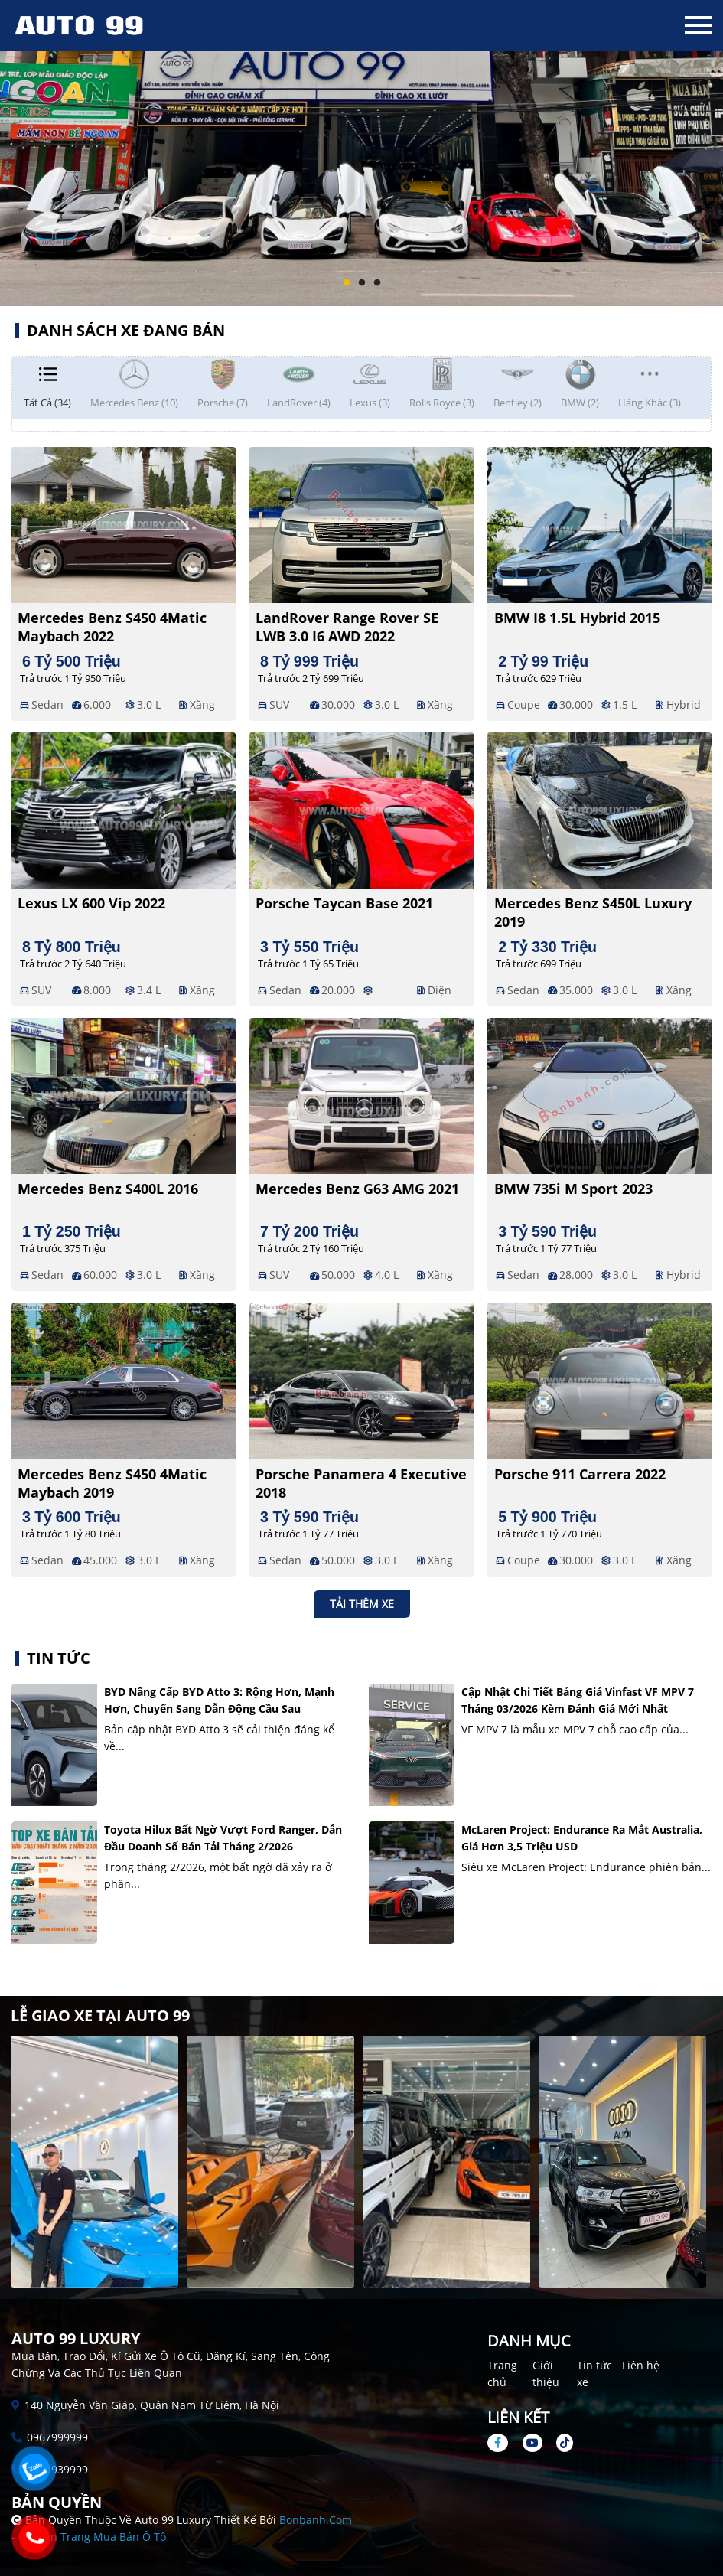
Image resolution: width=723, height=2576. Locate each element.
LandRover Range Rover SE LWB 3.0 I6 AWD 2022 (347, 626)
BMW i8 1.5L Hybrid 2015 (577, 617)
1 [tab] (346, 283)
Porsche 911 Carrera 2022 (580, 1474)
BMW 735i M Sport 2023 (573, 1188)
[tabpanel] (361, 153)
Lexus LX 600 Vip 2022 (91, 903)
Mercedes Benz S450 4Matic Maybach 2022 (112, 626)
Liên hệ (640, 2365)
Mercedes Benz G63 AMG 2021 (357, 1188)
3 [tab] (377, 283)
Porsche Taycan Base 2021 (344, 903)
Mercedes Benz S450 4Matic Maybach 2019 (112, 1483)
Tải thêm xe (362, 1603)
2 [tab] (362, 283)
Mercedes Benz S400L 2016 (108, 1188)
